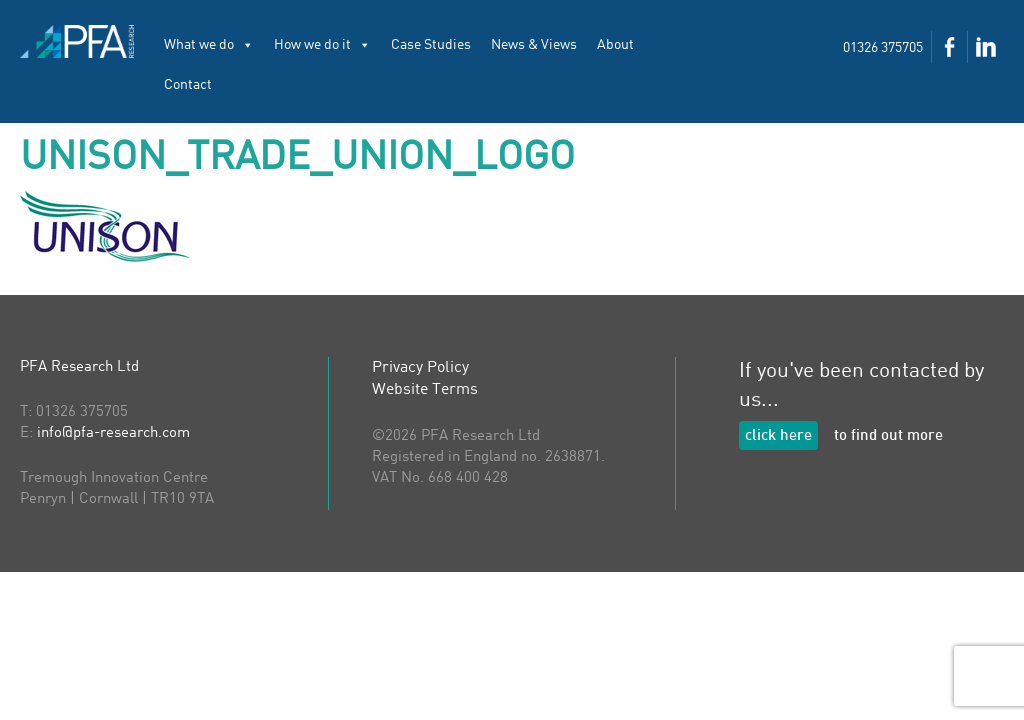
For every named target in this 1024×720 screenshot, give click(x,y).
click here (778, 436)
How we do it (322, 45)
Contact (188, 85)
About (615, 45)
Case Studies (431, 45)
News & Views (534, 45)
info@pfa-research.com (113, 433)
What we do (209, 45)
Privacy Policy (420, 368)
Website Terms (425, 390)
